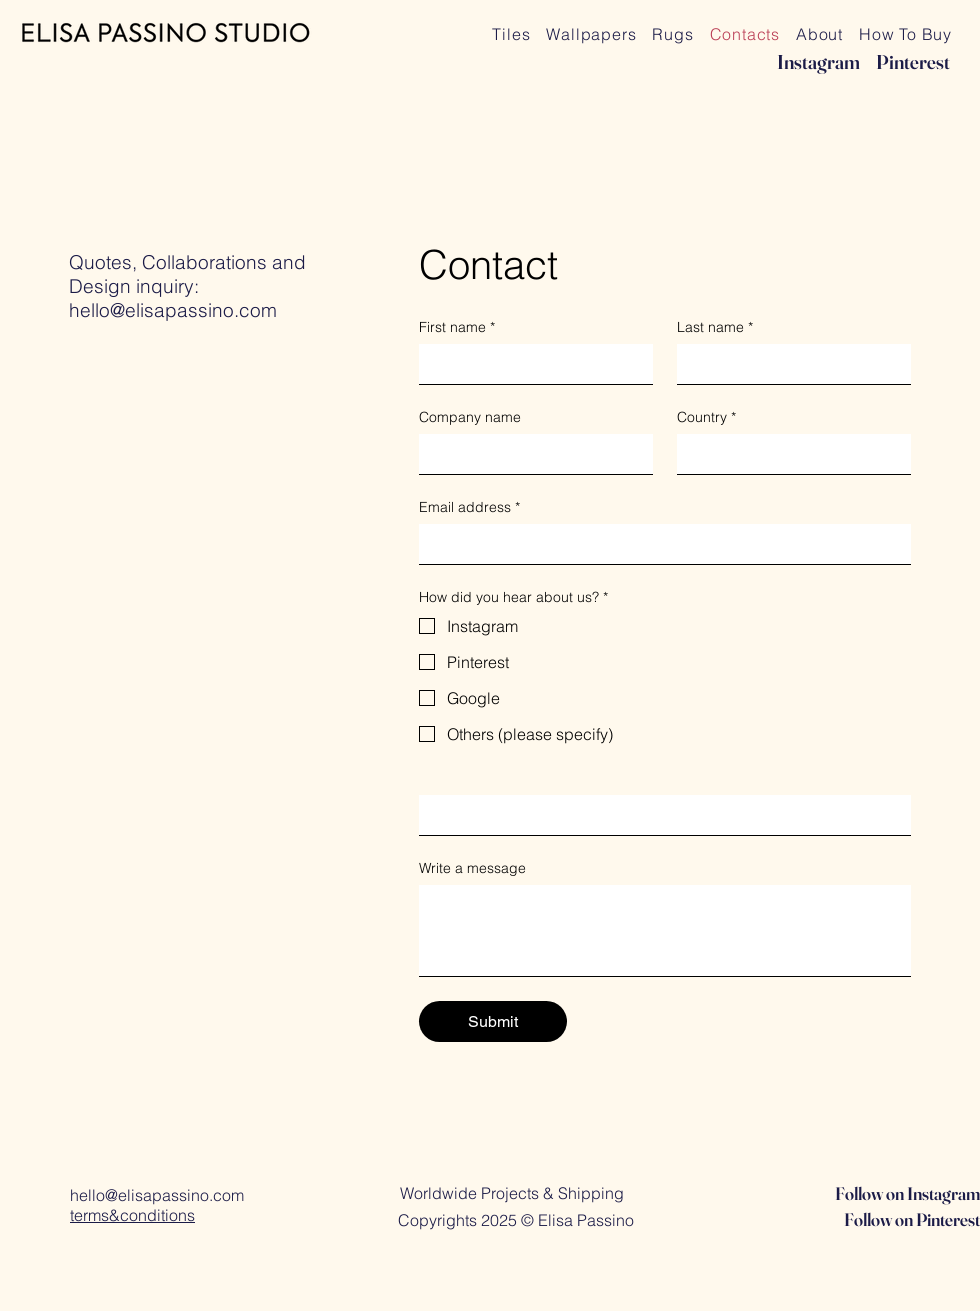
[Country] (788, 454)
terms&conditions (132, 1215)
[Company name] (530, 454)
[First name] (530, 364)
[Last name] (788, 364)
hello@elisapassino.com (173, 310)
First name (457, 327)
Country (706, 417)
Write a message (472, 868)
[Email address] (659, 544)
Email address (469, 507)
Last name (715, 327)
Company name (470, 417)
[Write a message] (665, 930)
